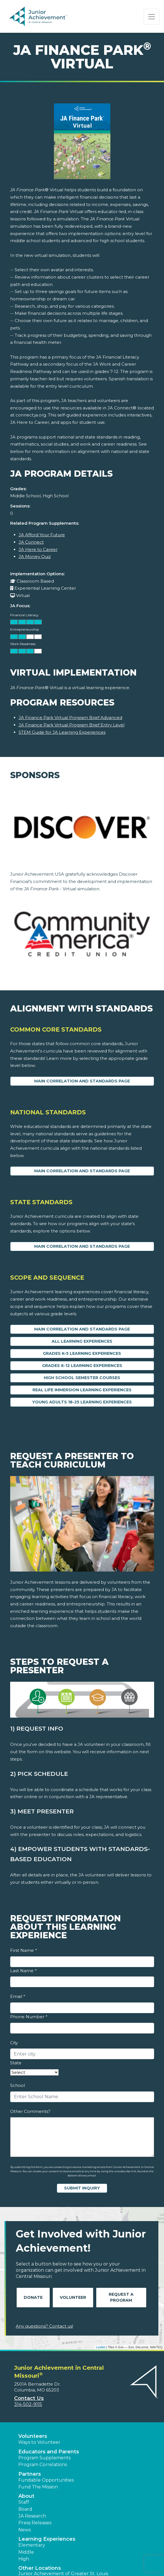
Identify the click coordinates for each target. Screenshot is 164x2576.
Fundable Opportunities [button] (46, 2480)
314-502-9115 (28, 2404)
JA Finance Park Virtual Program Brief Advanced (70, 717)
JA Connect (31, 542)
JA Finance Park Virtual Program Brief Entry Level (71, 725)
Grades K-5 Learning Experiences (82, 1353)
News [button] (24, 2529)
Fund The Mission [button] (38, 2487)
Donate (33, 2297)
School (17, 2085)
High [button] (23, 2559)
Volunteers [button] (32, 2436)
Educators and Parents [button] (48, 2451)
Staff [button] (23, 2502)
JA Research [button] (32, 2516)
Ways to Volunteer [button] (39, 2442)
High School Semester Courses (82, 1377)
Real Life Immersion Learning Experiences (82, 1389)
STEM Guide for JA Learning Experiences (62, 732)
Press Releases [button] (34, 2522)
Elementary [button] (31, 2545)
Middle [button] (26, 2552)
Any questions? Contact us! (44, 2326)
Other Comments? (30, 2111)
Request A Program (121, 2297)
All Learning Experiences (82, 1341)
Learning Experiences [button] (46, 2539)
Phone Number (28, 2016)
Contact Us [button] (29, 2398)
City (14, 2042)
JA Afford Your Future (42, 534)
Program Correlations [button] (42, 2464)
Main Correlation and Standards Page (82, 1081)
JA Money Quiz (35, 556)
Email (17, 1996)
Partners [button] (29, 2474)
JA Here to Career (38, 549)
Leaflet (100, 2347)
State (15, 2062)
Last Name (23, 1970)
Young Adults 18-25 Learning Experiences (82, 1402)
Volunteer (73, 2297)
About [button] (26, 2496)
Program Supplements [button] (44, 2457)
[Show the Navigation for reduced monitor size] (151, 17)
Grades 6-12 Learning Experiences (82, 1365)
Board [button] (25, 2509)
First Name (23, 1950)
